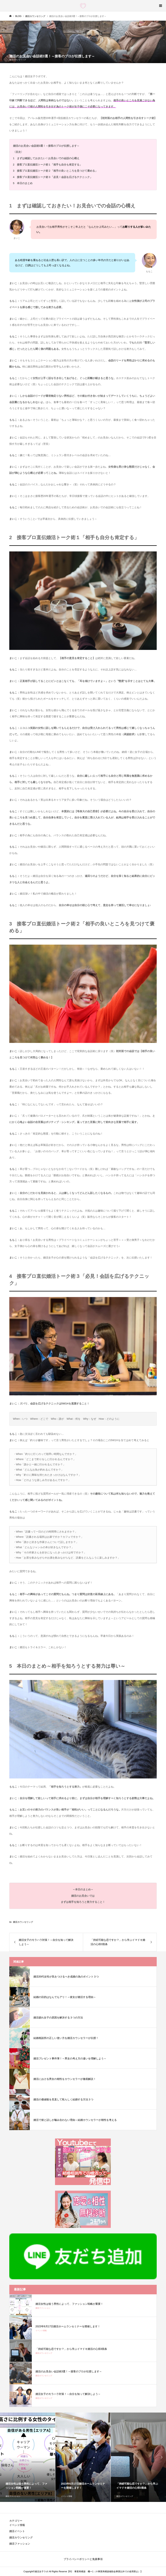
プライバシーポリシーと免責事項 (83, 2559)
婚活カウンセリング (17, 60)
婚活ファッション (19, 2543)
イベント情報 (17, 2525)
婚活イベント (17, 2531)
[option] (27, 2457)
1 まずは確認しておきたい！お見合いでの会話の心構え (46, 158)
